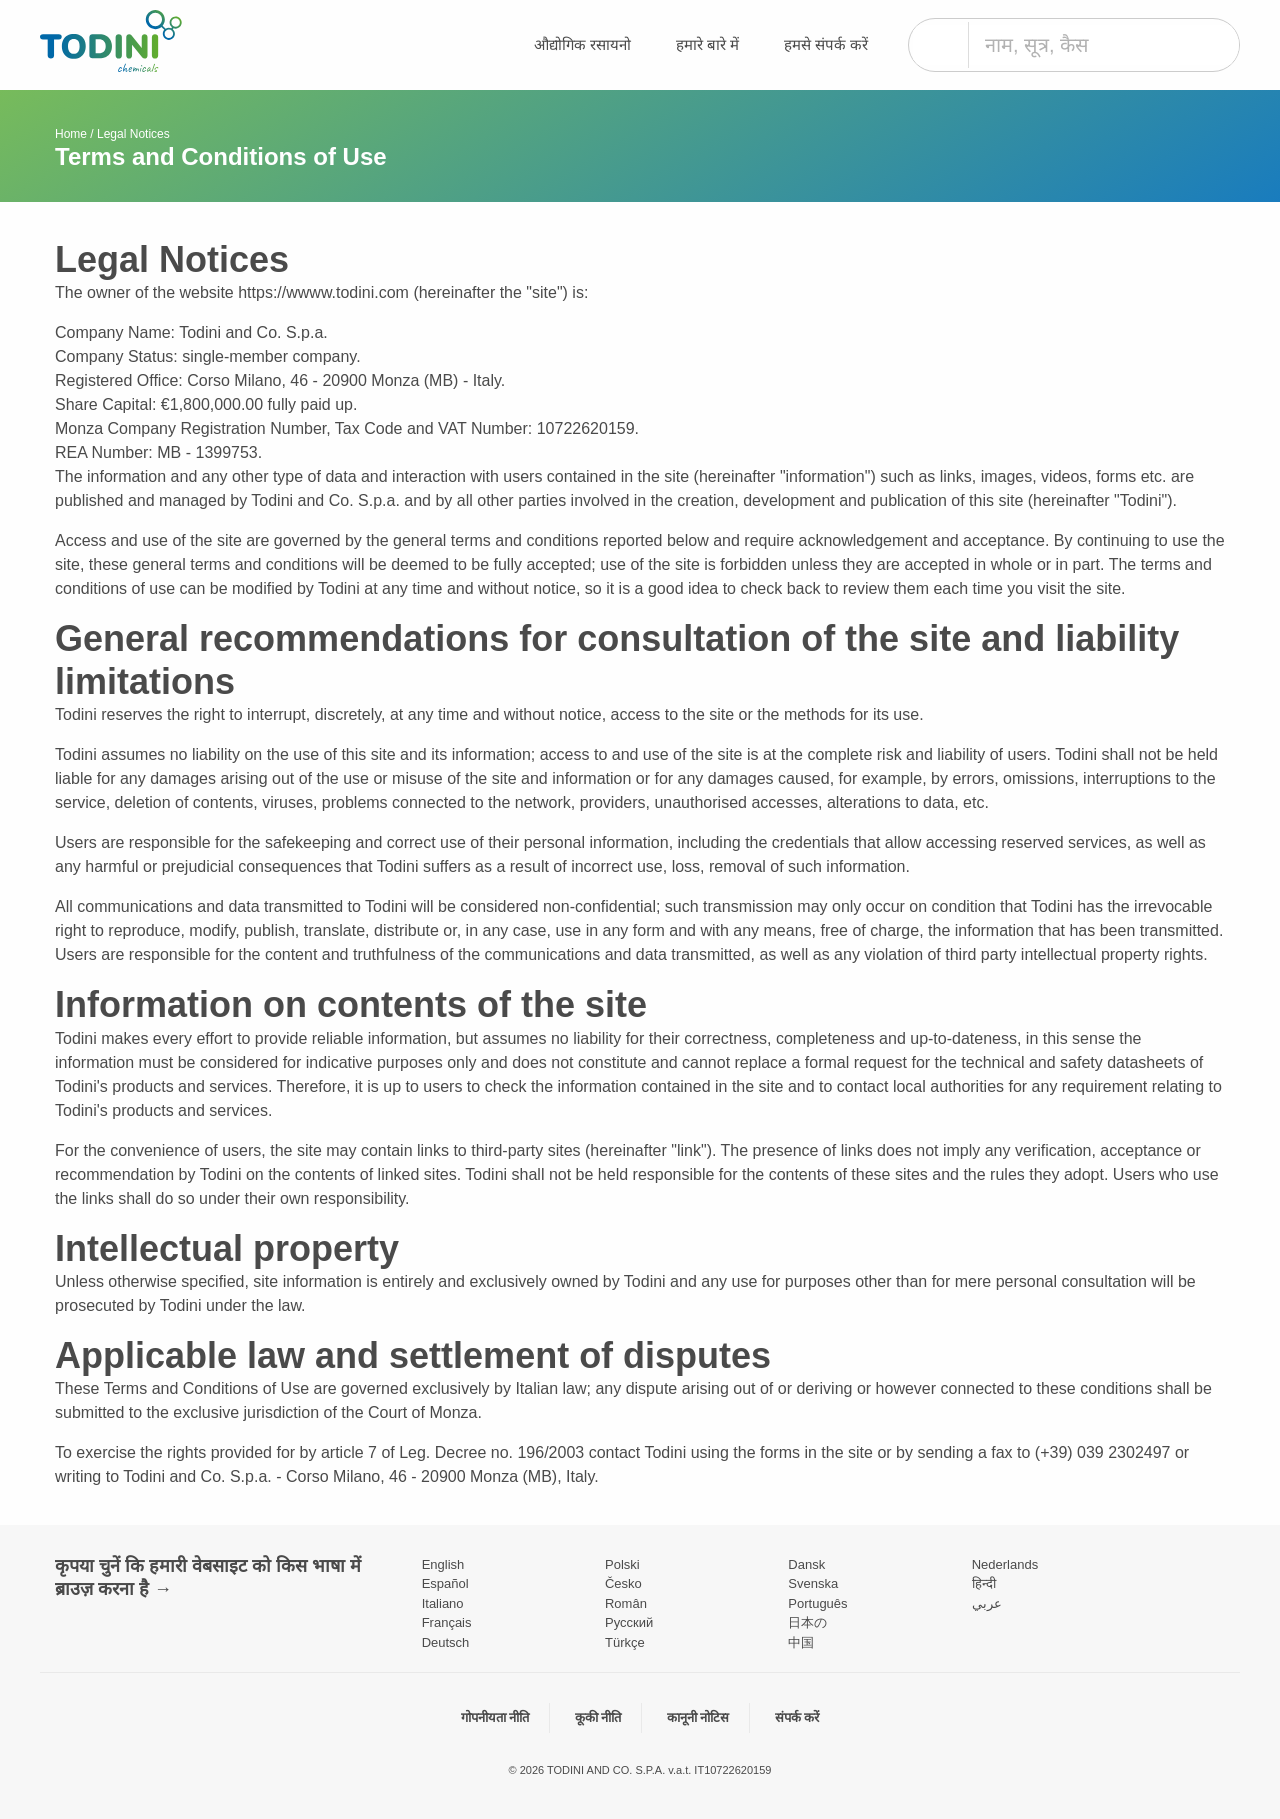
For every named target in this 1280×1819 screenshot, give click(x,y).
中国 (801, 1642)
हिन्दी (984, 1583)
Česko (623, 1583)
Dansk (806, 1564)
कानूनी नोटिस (698, 1717)
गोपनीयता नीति (495, 1717)
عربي (987, 1603)
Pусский (629, 1622)
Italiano (443, 1603)
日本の (807, 1622)
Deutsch (446, 1642)
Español (445, 1583)
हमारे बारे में (707, 44)
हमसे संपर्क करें (826, 44)
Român (626, 1603)
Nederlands (1005, 1564)
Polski (622, 1564)
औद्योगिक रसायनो (582, 44)
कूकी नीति (598, 1717)
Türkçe (625, 1642)
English (443, 1564)
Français (447, 1622)
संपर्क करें (797, 1717)
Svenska (813, 1583)
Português (817, 1603)
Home (71, 134)
